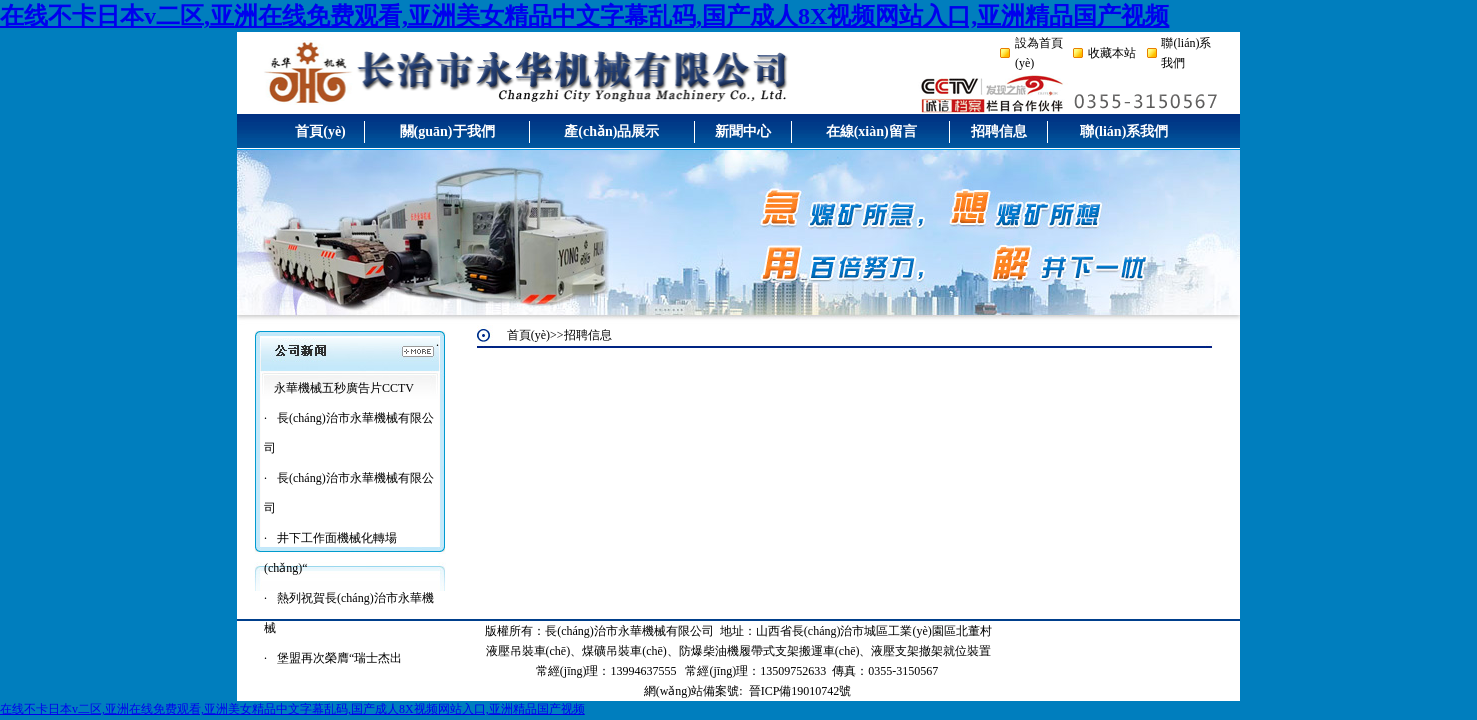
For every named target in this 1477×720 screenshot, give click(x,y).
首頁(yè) (320, 131)
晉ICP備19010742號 (800, 691)
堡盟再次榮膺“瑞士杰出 (339, 658)
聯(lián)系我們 (1124, 131)
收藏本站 (1112, 53)
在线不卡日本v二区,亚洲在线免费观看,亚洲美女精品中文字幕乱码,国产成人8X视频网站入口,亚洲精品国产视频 (584, 16)
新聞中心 (743, 131)
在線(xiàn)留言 (871, 131)
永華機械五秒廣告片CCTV (344, 388)
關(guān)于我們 (447, 131)
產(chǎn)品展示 (611, 131)
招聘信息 (999, 131)
